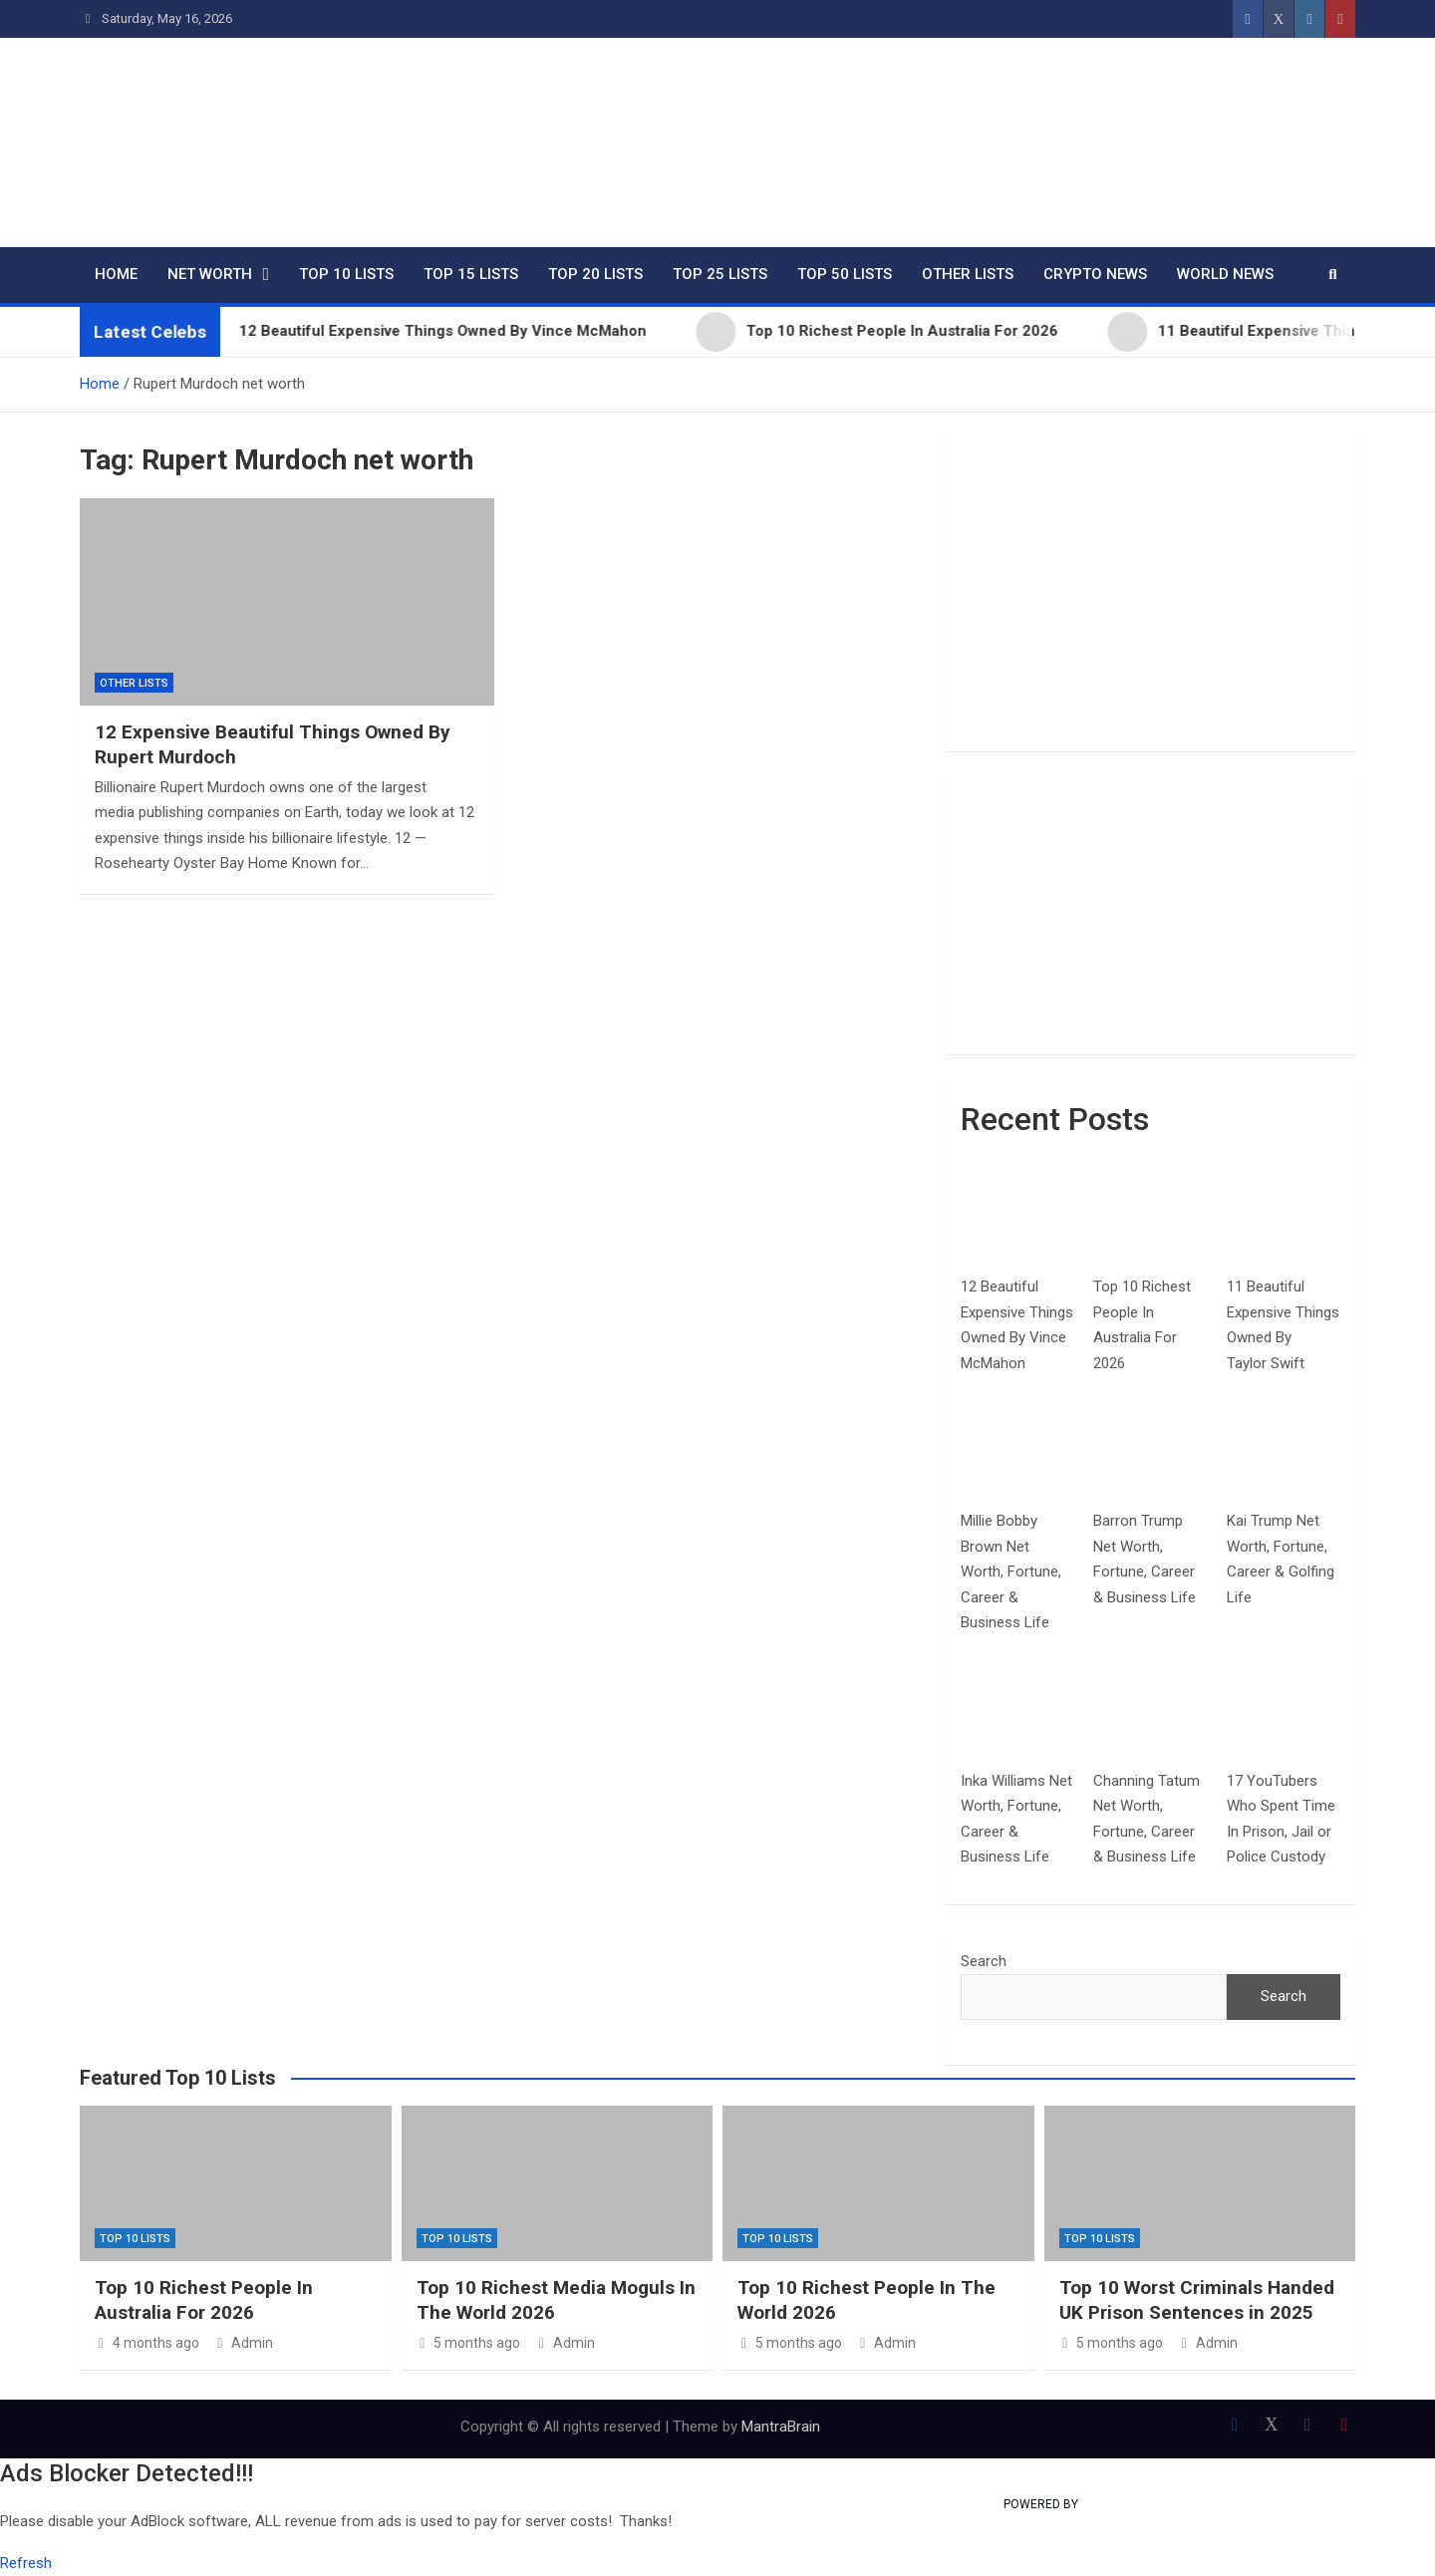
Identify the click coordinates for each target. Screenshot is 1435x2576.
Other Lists (967, 274)
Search (983, 1961)
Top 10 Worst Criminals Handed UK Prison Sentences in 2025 (1196, 2300)
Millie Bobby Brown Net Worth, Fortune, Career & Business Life (1011, 1571)
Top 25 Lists (720, 274)
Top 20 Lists (595, 274)
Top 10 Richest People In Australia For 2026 (204, 2300)
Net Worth (209, 274)
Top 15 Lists (471, 274)
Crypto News (1095, 274)
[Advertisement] (1150, 596)
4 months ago (147, 2343)
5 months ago (469, 2343)
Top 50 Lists (844, 274)
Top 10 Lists (346, 274)
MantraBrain (780, 2426)
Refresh (26, 2563)
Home (116, 274)
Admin (244, 2343)
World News (1225, 274)
